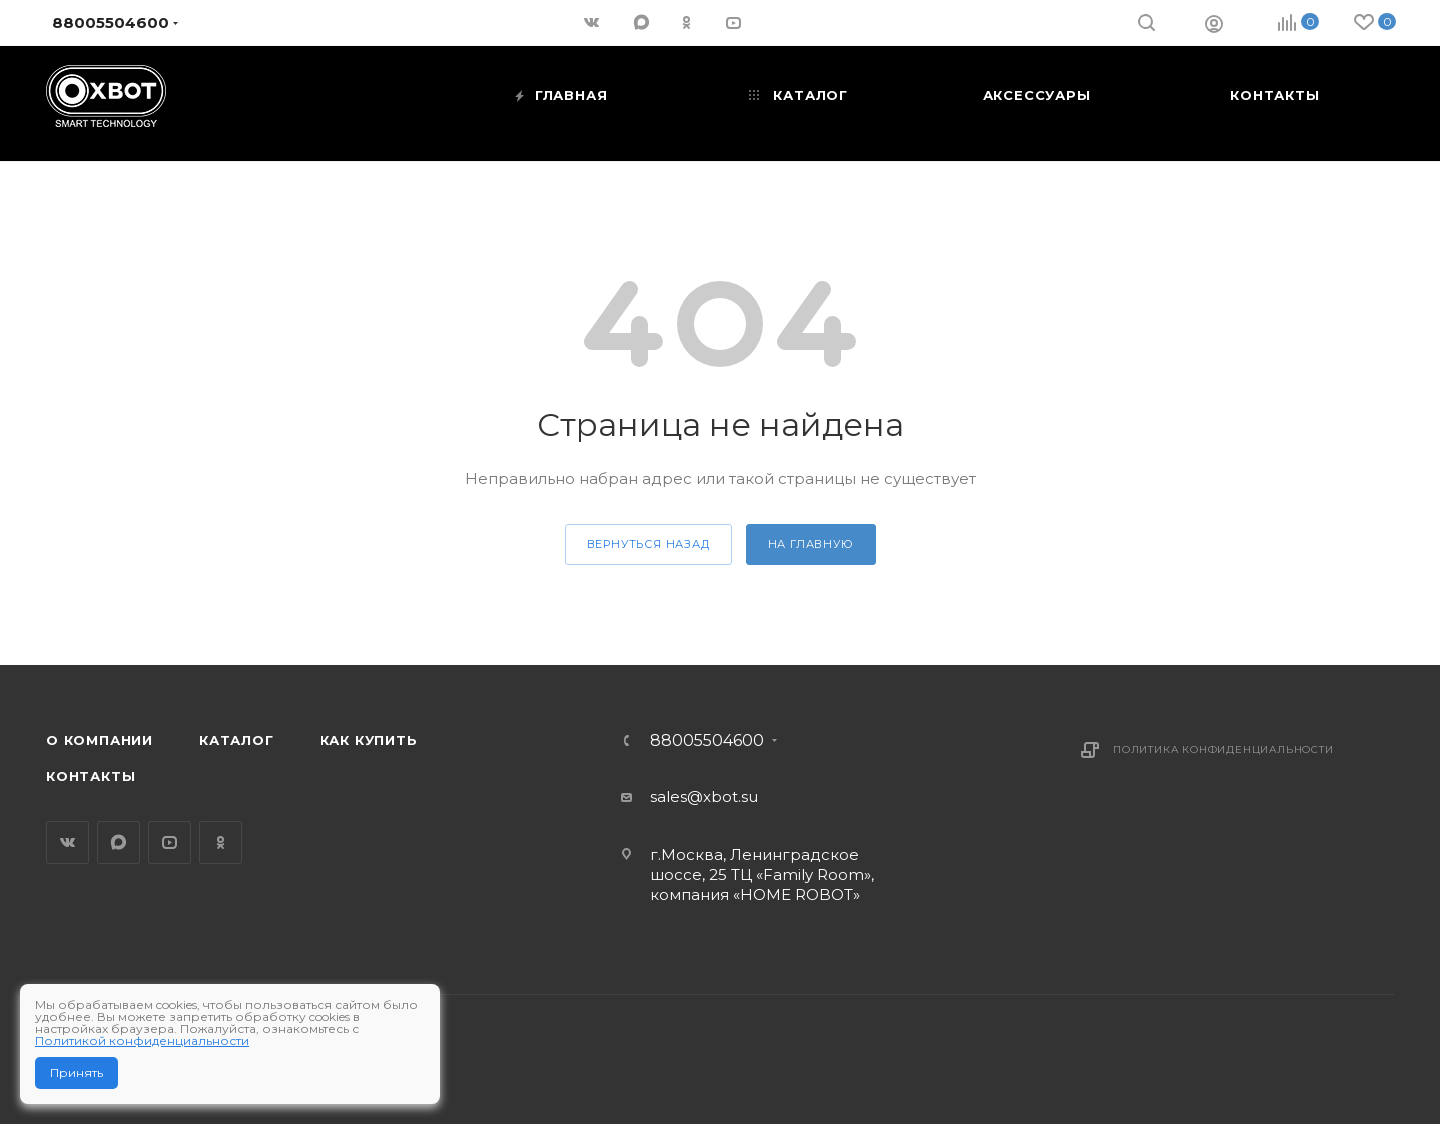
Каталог (236, 740)
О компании (99, 740)
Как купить (369, 740)
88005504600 (707, 741)
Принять (76, 1072)
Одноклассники (220, 842)
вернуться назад (648, 544)
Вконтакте (67, 842)
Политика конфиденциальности (1223, 749)
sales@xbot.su (704, 796)
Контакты (90, 776)
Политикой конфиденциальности (142, 1040)
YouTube (169, 842)
